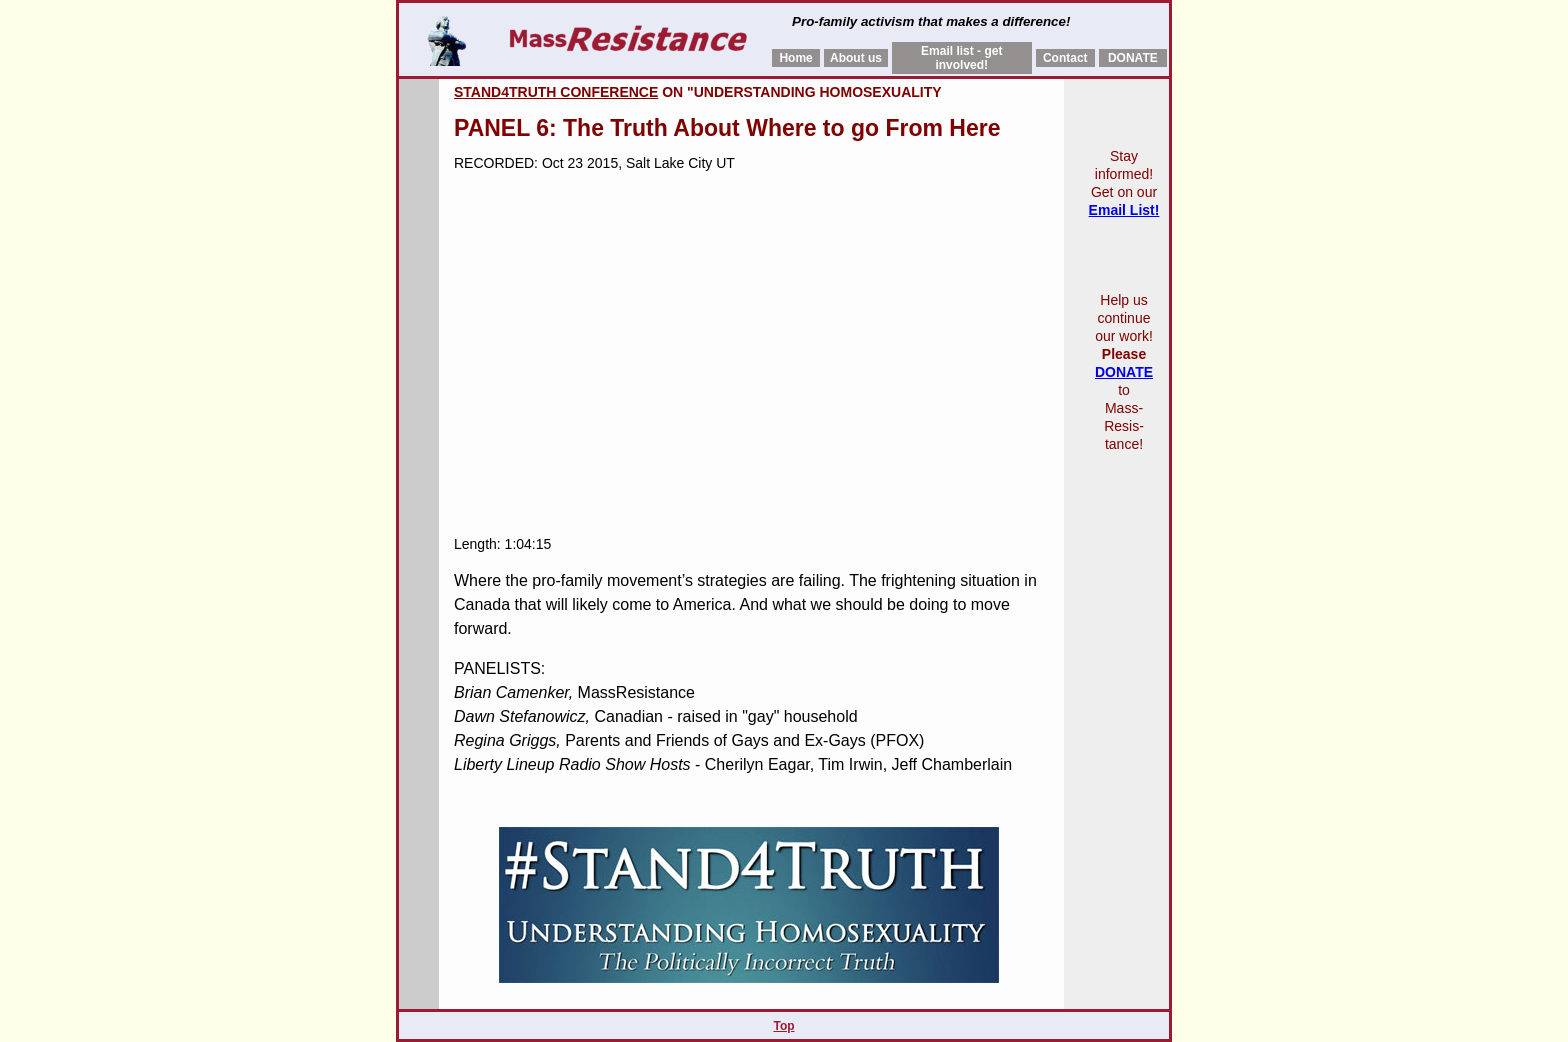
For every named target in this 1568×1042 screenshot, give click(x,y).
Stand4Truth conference (556, 92)
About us (856, 58)
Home (795, 58)
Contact (1065, 58)
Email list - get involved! (961, 58)
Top (783, 1026)
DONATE (1133, 58)
